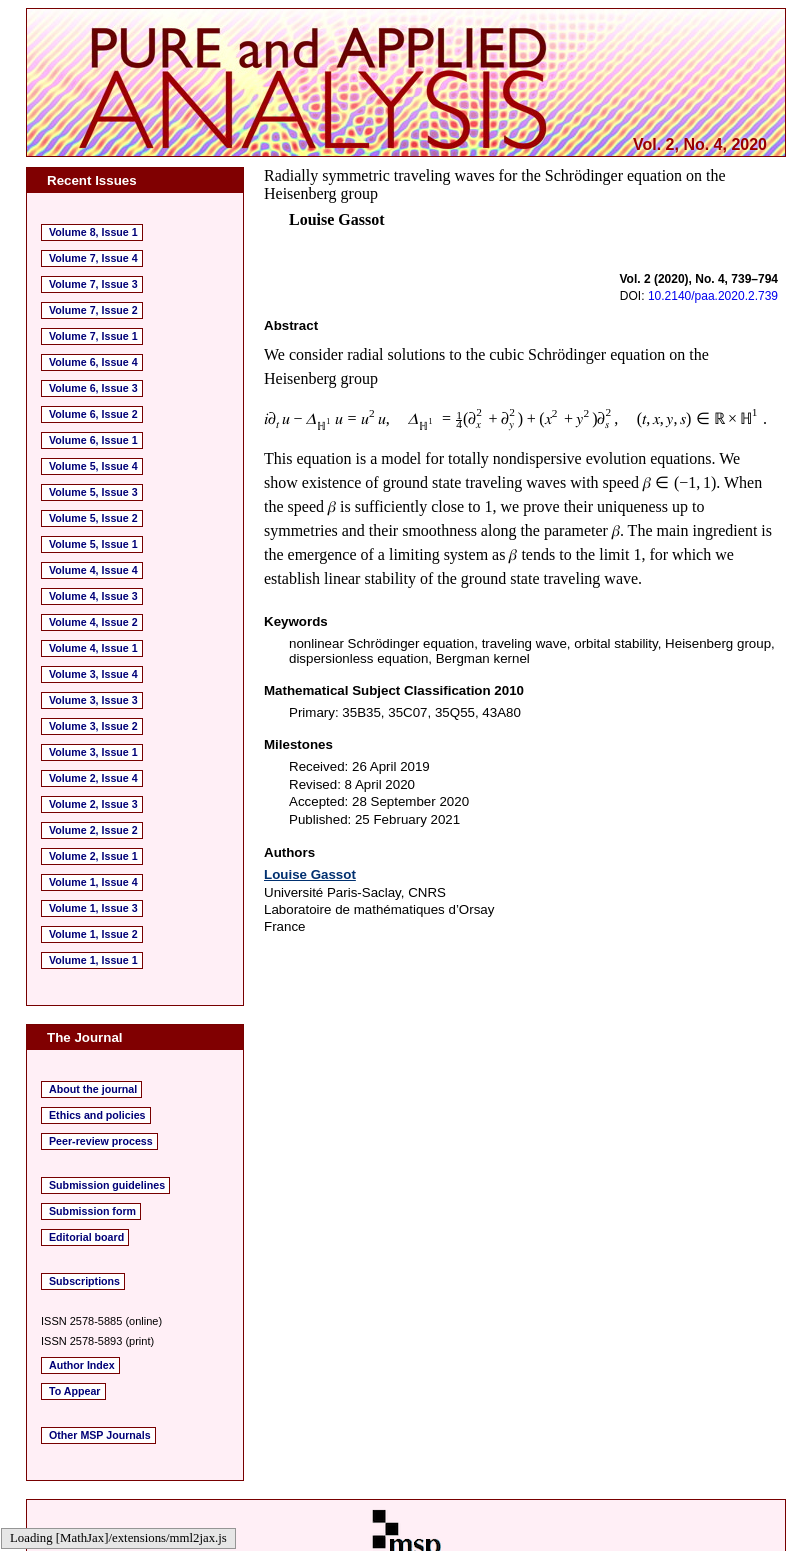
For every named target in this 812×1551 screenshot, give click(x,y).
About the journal (93, 1089)
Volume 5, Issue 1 (93, 544)
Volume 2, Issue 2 (93, 830)
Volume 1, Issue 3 (93, 908)
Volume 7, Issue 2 (93, 310)
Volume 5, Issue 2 (93, 518)
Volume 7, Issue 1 (93, 336)
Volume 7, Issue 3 (93, 284)
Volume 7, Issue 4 (93, 258)
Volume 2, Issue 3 (93, 804)
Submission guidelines (107, 1185)
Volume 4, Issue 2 (93, 622)
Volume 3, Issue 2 (93, 726)
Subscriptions (84, 1281)
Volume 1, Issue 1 (93, 960)
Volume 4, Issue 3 (93, 596)
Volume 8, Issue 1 (93, 232)
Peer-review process (101, 1141)
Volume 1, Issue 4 (93, 882)
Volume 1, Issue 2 (93, 934)
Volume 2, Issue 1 (93, 856)
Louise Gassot (310, 874)
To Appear (75, 1391)
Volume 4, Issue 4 (93, 570)
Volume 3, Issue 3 (93, 700)
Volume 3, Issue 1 (93, 752)
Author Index (82, 1365)
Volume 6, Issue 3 (93, 388)
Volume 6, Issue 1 (93, 440)
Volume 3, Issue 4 (93, 674)
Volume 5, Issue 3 (93, 492)
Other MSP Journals (100, 1435)
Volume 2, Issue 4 (93, 778)
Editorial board (86, 1237)
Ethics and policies (97, 1115)
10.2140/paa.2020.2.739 (713, 296)
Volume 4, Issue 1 (93, 648)
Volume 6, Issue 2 (93, 414)
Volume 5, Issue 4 (93, 466)
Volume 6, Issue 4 (93, 362)
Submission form (92, 1211)
